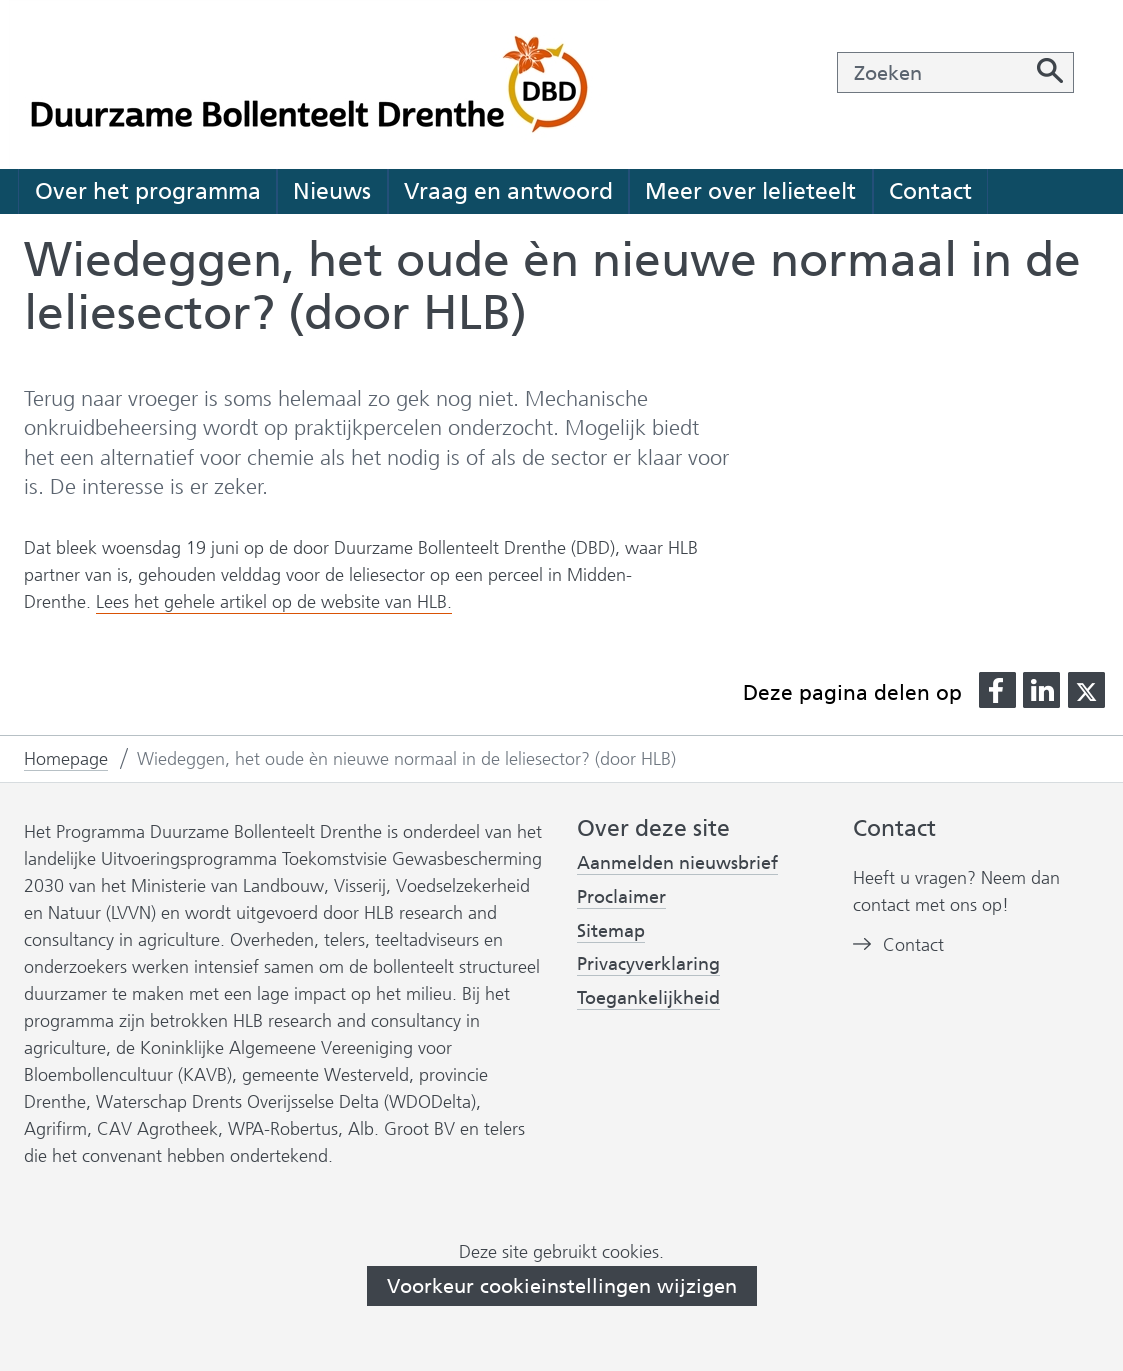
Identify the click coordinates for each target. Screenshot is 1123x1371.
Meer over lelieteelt (750, 191)
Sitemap (611, 931)
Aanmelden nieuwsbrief (677, 863)
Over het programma (148, 191)
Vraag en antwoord (508, 191)
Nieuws (332, 191)
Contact (930, 191)
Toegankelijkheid (648, 998)
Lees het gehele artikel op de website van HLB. (274, 602)
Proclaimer (621, 897)
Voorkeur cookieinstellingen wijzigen (562, 1286)
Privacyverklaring (648, 964)
